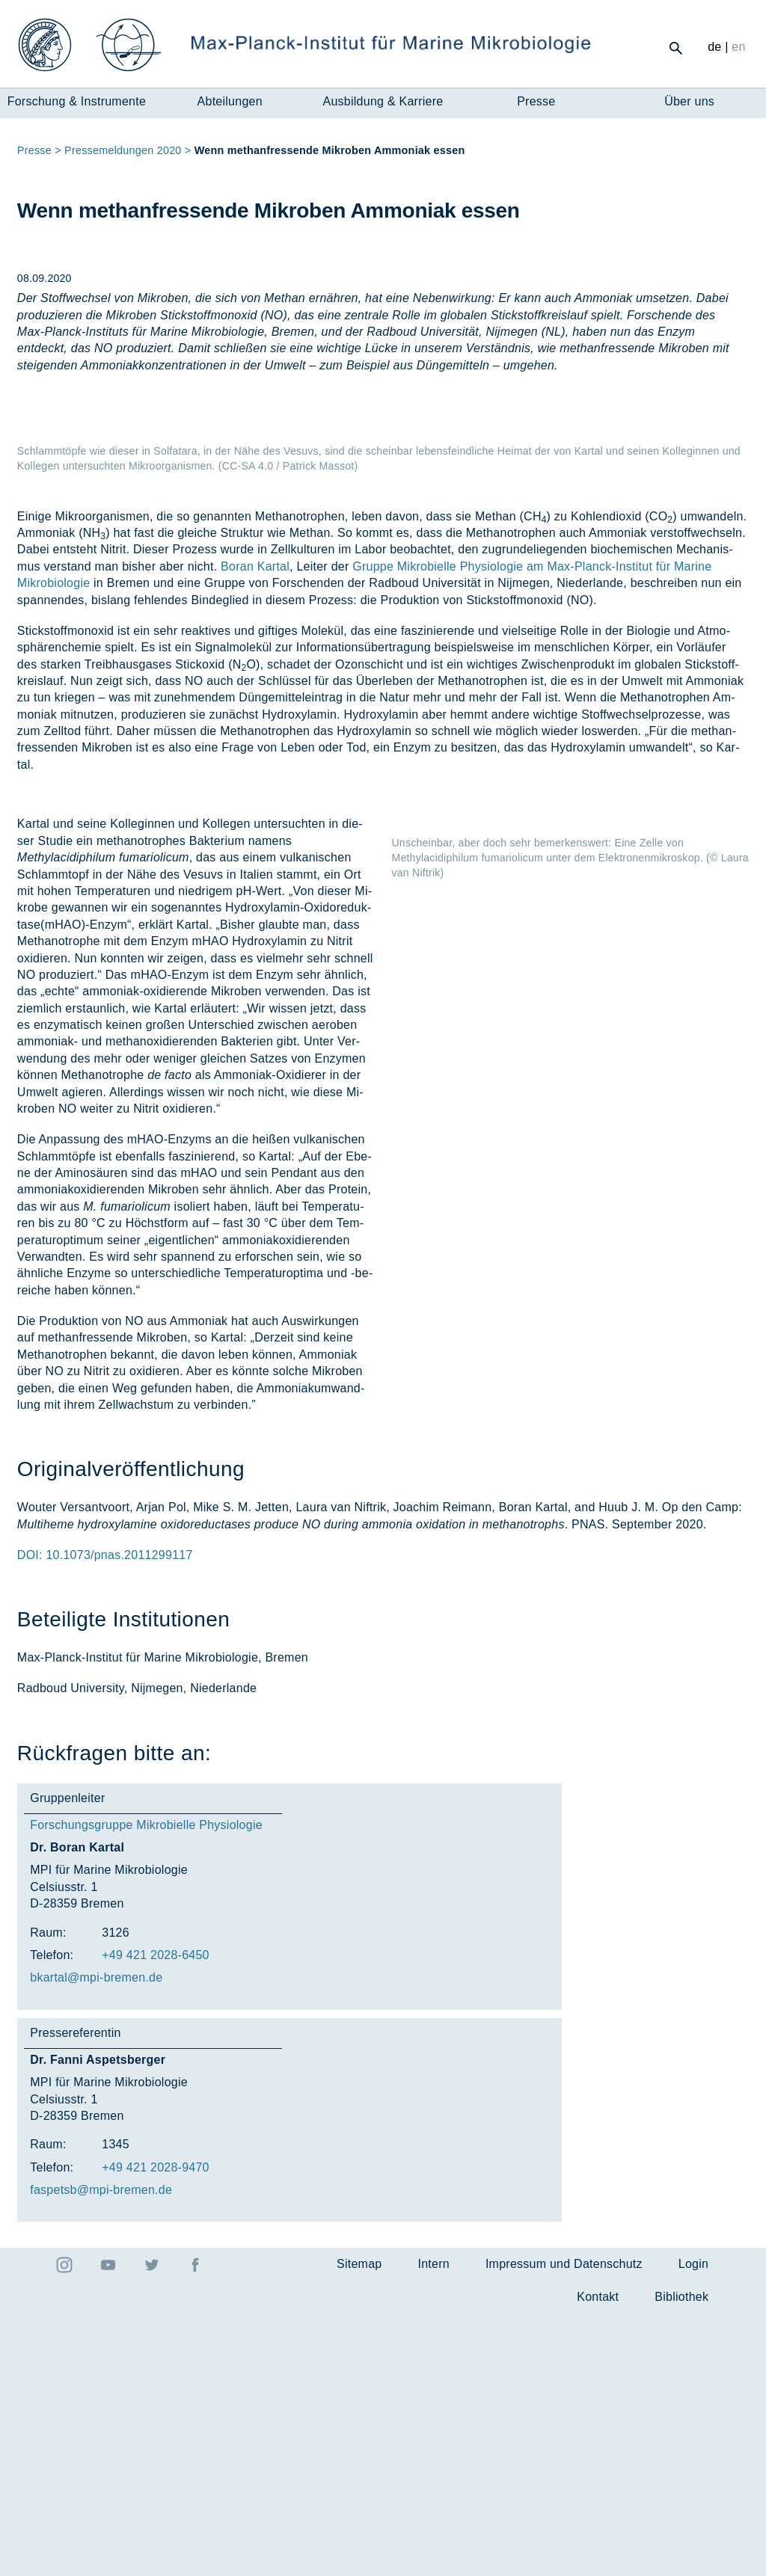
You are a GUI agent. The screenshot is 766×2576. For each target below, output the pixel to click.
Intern (433, 2526)
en (738, 46)
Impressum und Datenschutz (564, 2526)
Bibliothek (681, 2559)
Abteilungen (230, 101)
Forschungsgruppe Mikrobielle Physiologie (146, 2087)
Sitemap (359, 2526)
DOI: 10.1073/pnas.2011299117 (105, 1817)
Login (693, 2526)
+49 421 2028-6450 (155, 2217)
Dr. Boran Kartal (77, 2109)
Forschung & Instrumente (76, 101)
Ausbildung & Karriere (383, 101)
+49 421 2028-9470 (155, 2429)
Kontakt (598, 2559)
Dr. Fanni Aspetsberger (97, 2322)
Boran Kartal (255, 829)
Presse (536, 101)
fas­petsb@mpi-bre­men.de (101, 2452)
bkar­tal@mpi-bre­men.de (96, 2240)
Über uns (689, 101)
